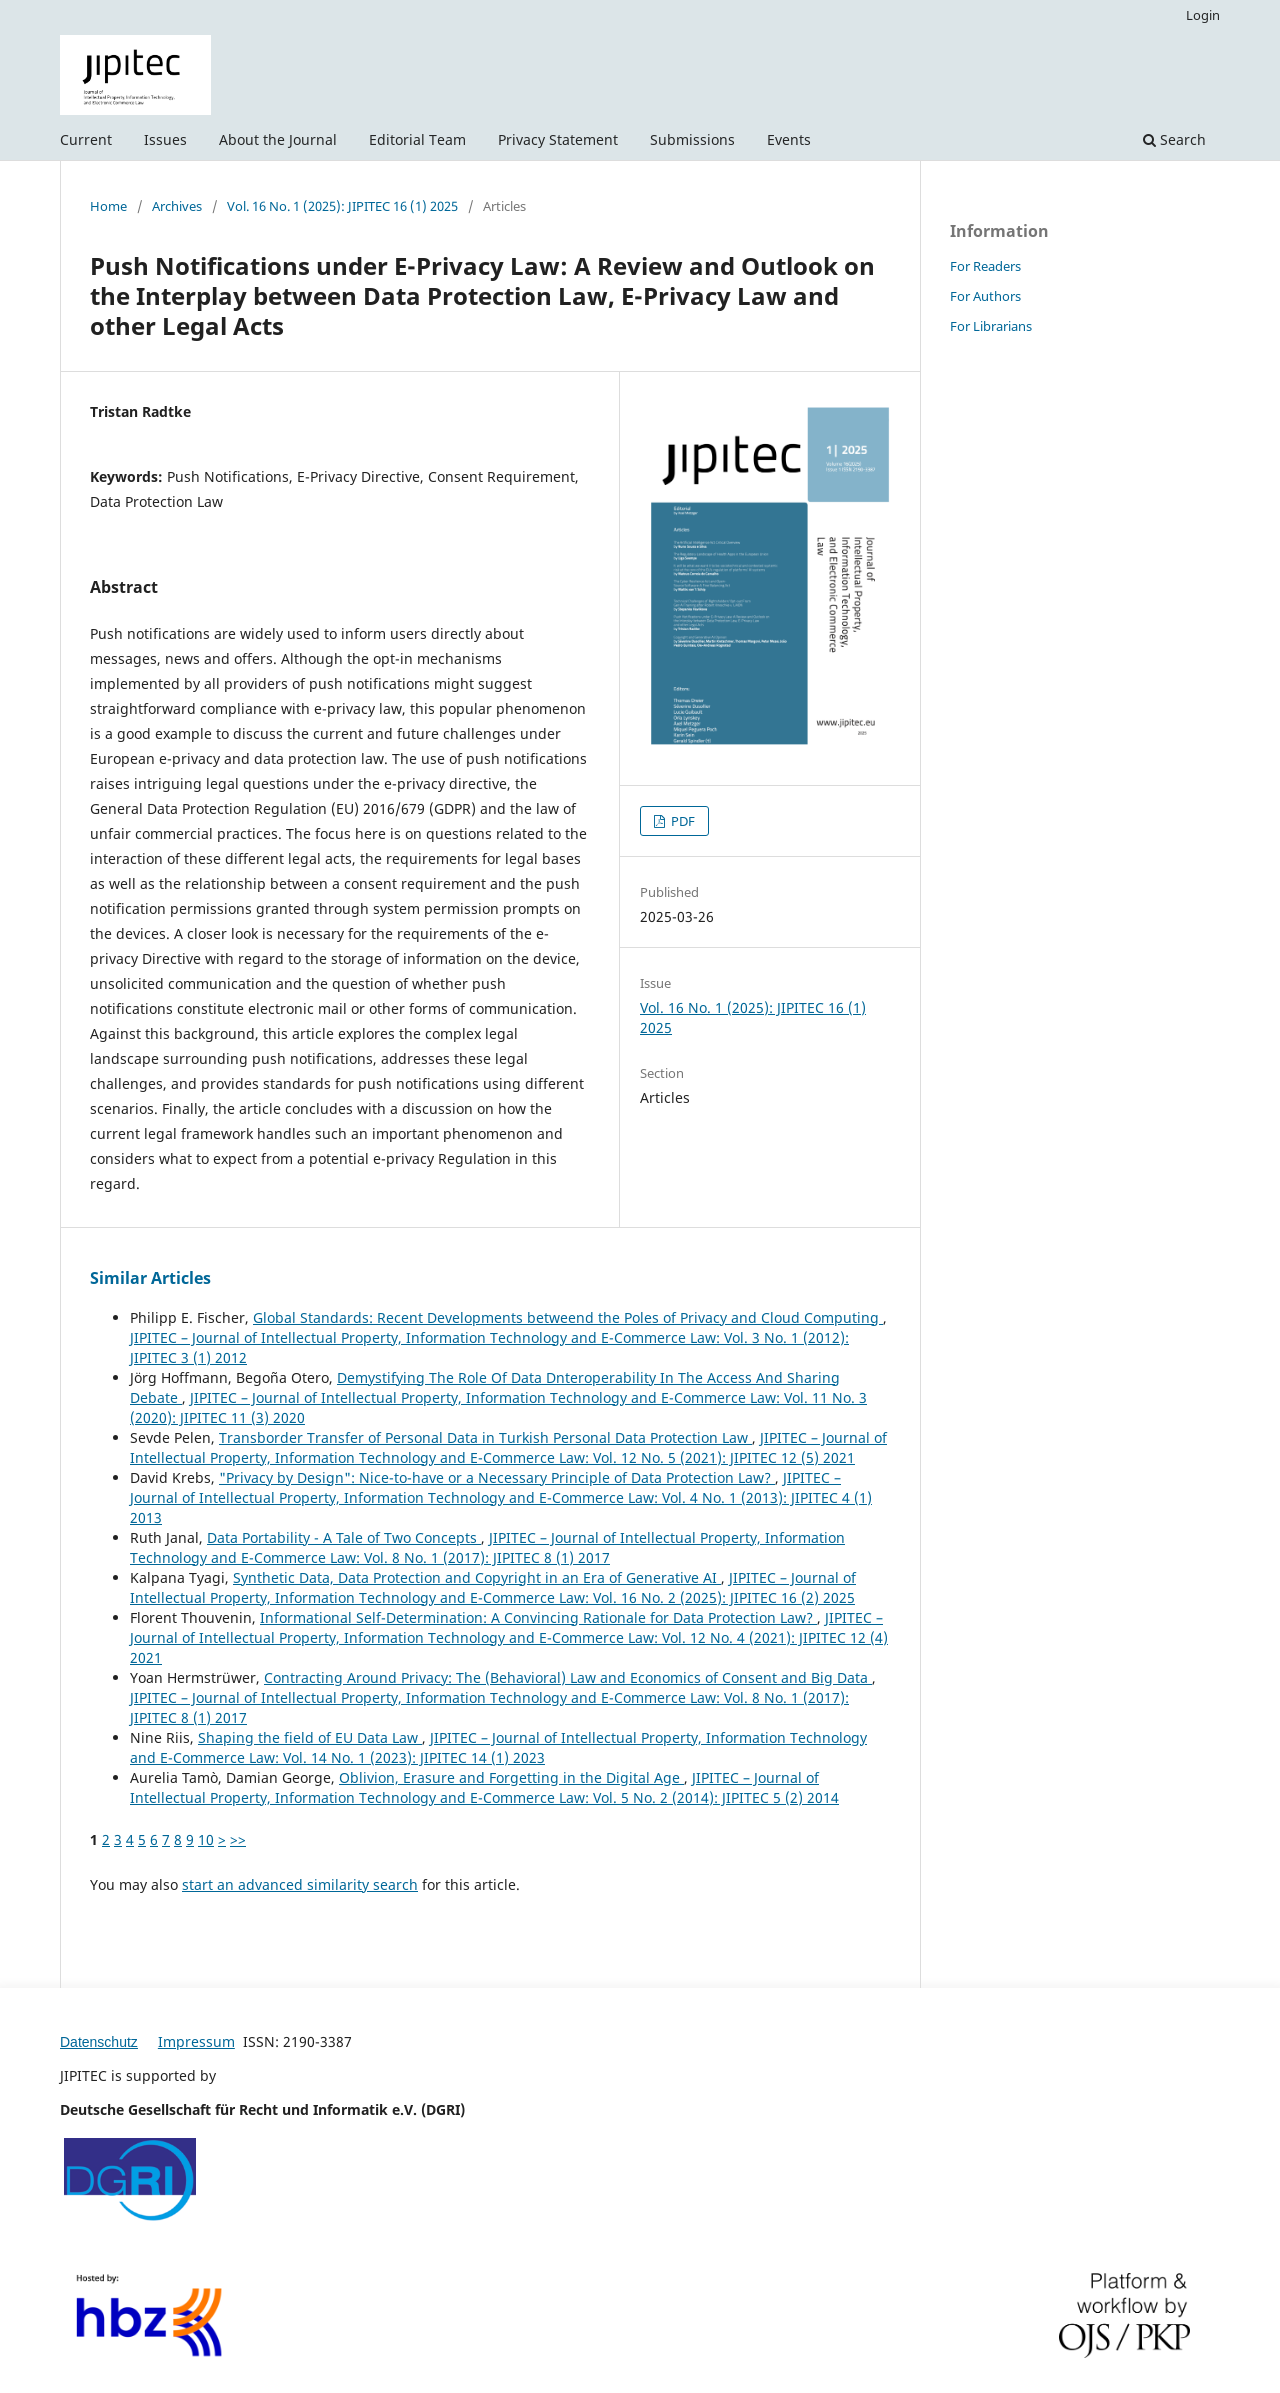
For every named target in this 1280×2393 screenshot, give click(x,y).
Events (789, 139)
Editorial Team (417, 139)
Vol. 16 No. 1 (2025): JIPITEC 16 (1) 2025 (342, 206)
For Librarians (991, 326)
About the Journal (278, 139)
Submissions (692, 139)
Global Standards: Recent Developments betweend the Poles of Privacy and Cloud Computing (568, 1317)
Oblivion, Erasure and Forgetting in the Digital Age (511, 1777)
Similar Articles (150, 1278)
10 (206, 1839)
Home (108, 206)
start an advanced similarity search (300, 1884)
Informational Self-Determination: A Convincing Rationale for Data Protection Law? (538, 1617)
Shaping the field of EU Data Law (310, 1737)
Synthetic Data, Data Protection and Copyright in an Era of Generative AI (477, 1577)
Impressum (196, 2041)
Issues (165, 139)
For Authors (985, 296)
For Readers (985, 266)
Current (86, 139)
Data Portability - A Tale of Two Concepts (344, 1537)
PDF (681, 821)
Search (1174, 139)
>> (238, 1839)
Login (1203, 15)
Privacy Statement (558, 139)
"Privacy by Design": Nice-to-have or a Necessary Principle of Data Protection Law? (497, 1477)
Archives (177, 206)
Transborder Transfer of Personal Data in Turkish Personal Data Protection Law (485, 1437)
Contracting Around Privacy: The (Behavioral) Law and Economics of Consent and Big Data (568, 1677)
